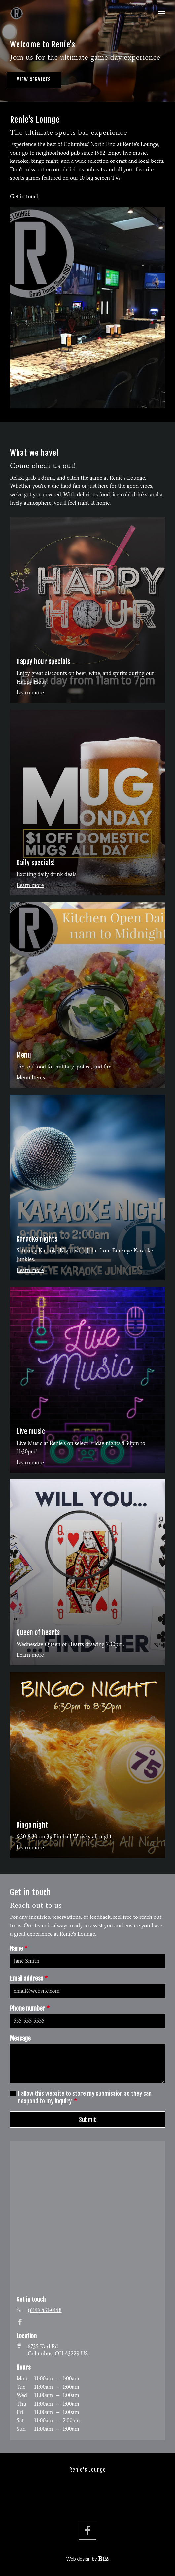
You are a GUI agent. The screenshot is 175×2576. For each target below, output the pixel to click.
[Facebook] (20, 2322)
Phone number (30, 2008)
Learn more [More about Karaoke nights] (30, 1270)
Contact (88, 2505)
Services (87, 2488)
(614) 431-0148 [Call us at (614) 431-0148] (45, 2310)
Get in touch (25, 196)
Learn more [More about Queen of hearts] (30, 1655)
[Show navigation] (160, 13)
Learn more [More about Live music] (30, 1462)
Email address (29, 1978)
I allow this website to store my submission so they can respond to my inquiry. (85, 2097)
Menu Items (31, 1077)
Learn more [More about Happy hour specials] (30, 692)
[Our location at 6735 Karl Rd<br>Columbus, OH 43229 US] (58, 2350)
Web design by (87, 2558)
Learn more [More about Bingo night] (30, 1847)
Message (20, 2038)
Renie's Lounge (87, 2469)
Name (18, 1948)
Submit (87, 2119)
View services (34, 79)
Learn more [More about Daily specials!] (30, 885)
